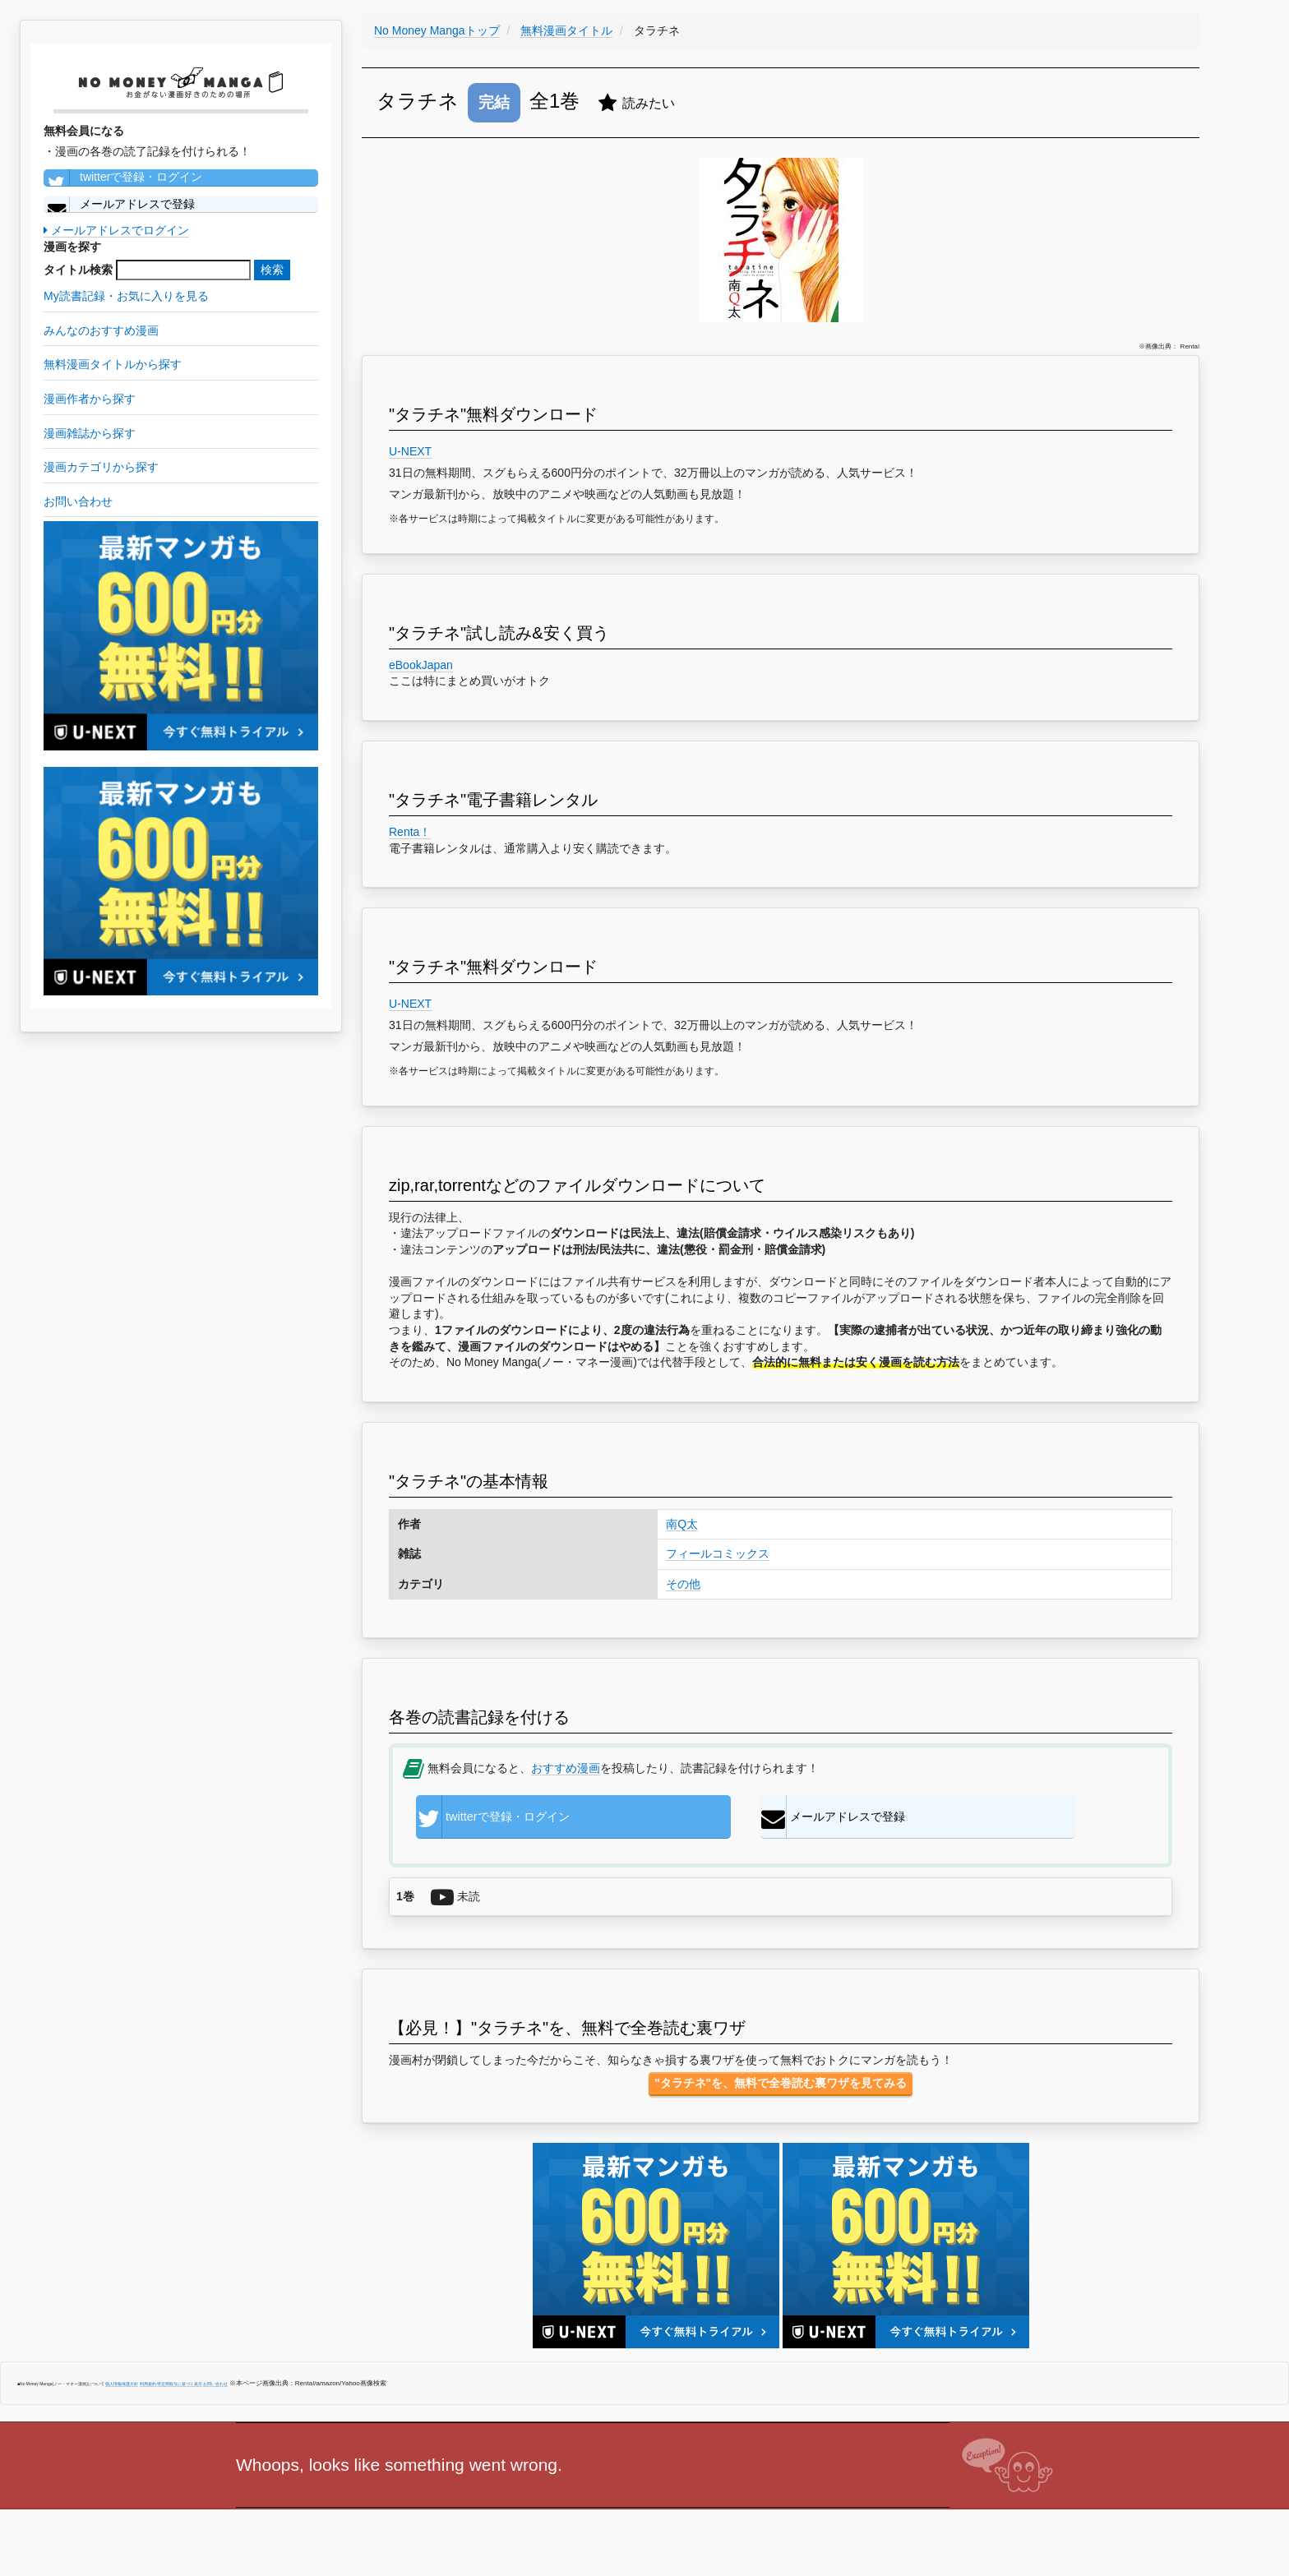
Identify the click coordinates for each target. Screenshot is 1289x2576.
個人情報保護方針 (121, 2388)
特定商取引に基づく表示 (179, 2388)
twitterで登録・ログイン (123, 177)
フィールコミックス (717, 1553)
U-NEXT (410, 451)
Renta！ (410, 831)
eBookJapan (421, 665)
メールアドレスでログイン (116, 230)
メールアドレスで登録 (119, 204)
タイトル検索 (78, 269)
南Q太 (682, 1523)
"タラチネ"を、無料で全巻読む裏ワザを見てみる (780, 2087)
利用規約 (148, 2388)
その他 (683, 1583)
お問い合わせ (215, 2388)
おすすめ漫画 (565, 1768)
